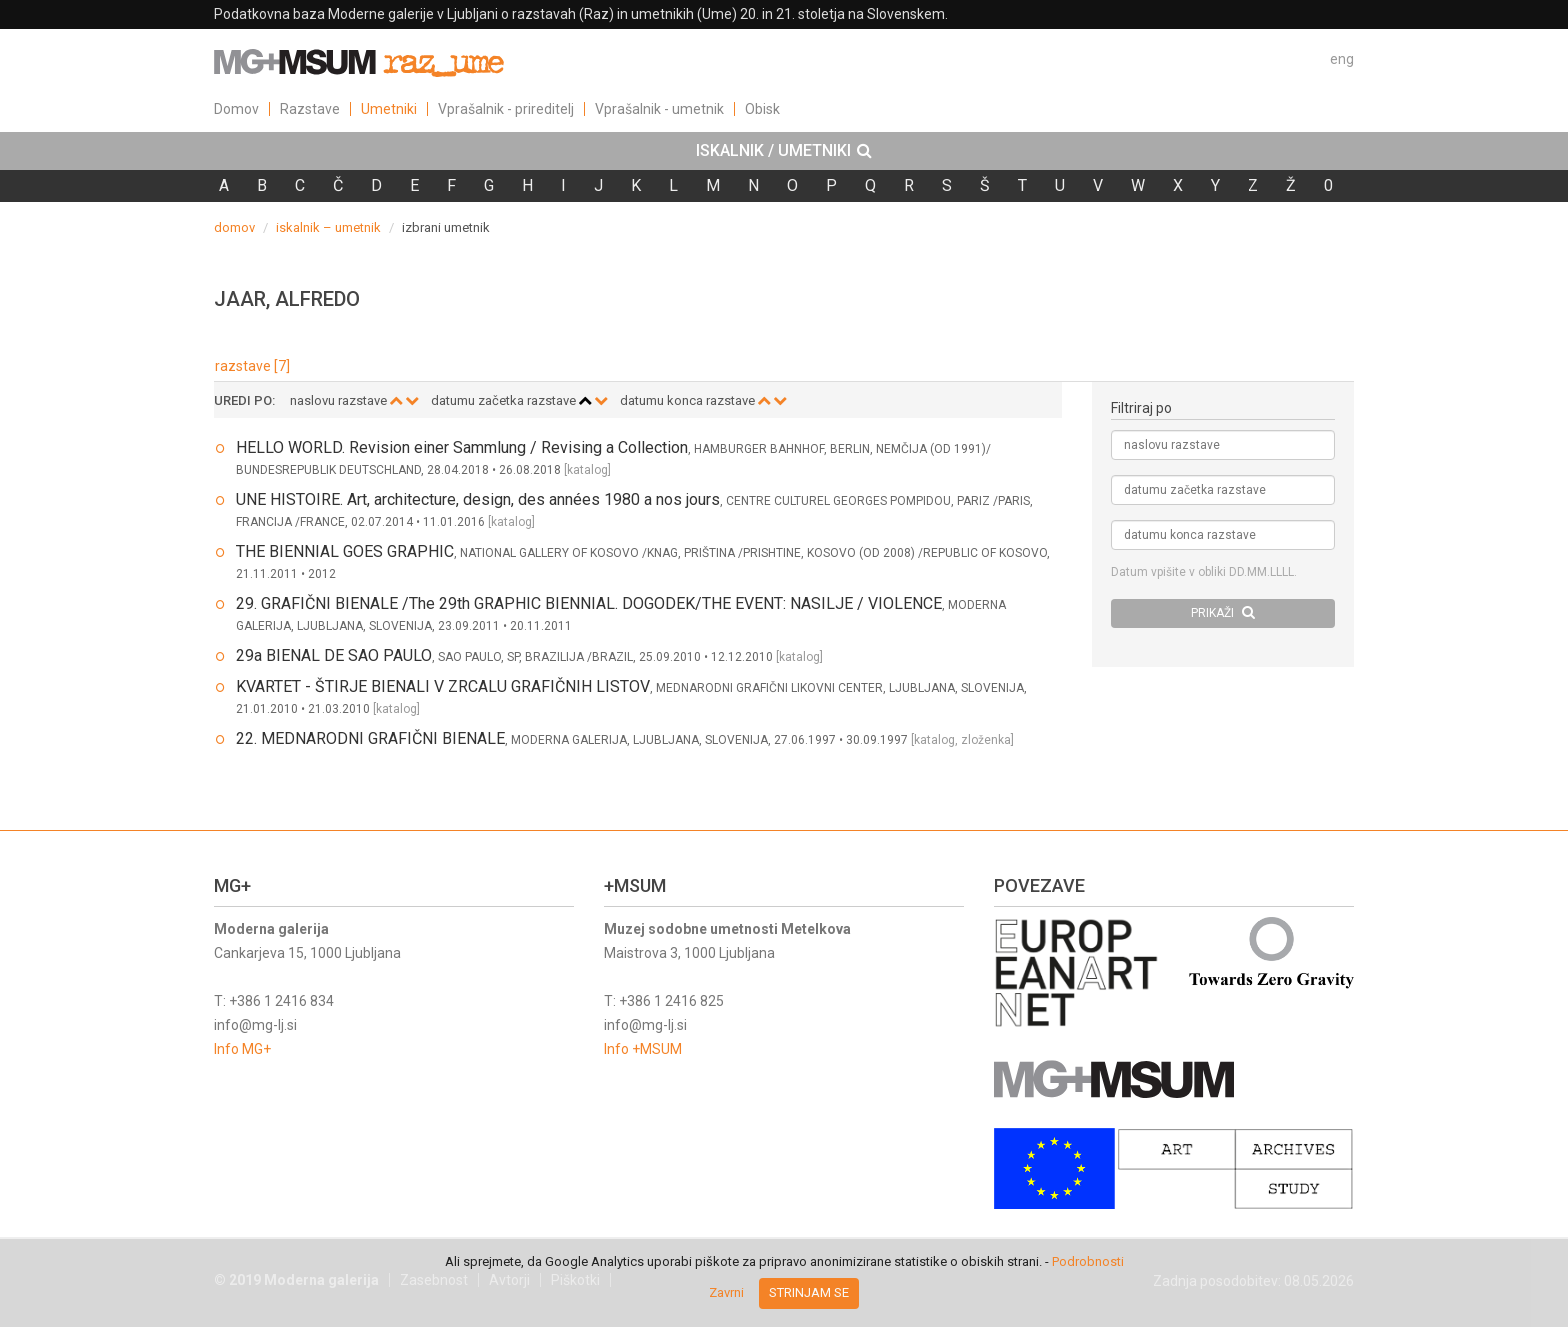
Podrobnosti (1088, 1261)
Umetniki (389, 109)
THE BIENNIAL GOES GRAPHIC (345, 551)
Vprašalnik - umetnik (659, 109)
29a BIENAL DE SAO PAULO (334, 655)
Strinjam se (809, 1292)
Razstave (310, 109)
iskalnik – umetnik (328, 227)
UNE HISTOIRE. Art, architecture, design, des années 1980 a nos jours (478, 499)
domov (234, 227)
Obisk (762, 109)
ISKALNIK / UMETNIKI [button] (784, 151)
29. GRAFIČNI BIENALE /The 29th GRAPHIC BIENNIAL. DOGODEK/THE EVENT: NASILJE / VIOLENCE (589, 603)
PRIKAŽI (1223, 612)
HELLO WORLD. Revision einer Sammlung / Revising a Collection (462, 447)
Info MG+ (242, 1049)
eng (1342, 59)
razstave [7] (252, 366)
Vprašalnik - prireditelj (506, 109)
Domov (236, 109)
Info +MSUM (643, 1049)
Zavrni (726, 1292)
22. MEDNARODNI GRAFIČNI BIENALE (370, 738)
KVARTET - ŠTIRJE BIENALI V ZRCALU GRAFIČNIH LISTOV (443, 686)
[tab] (784, 151)
